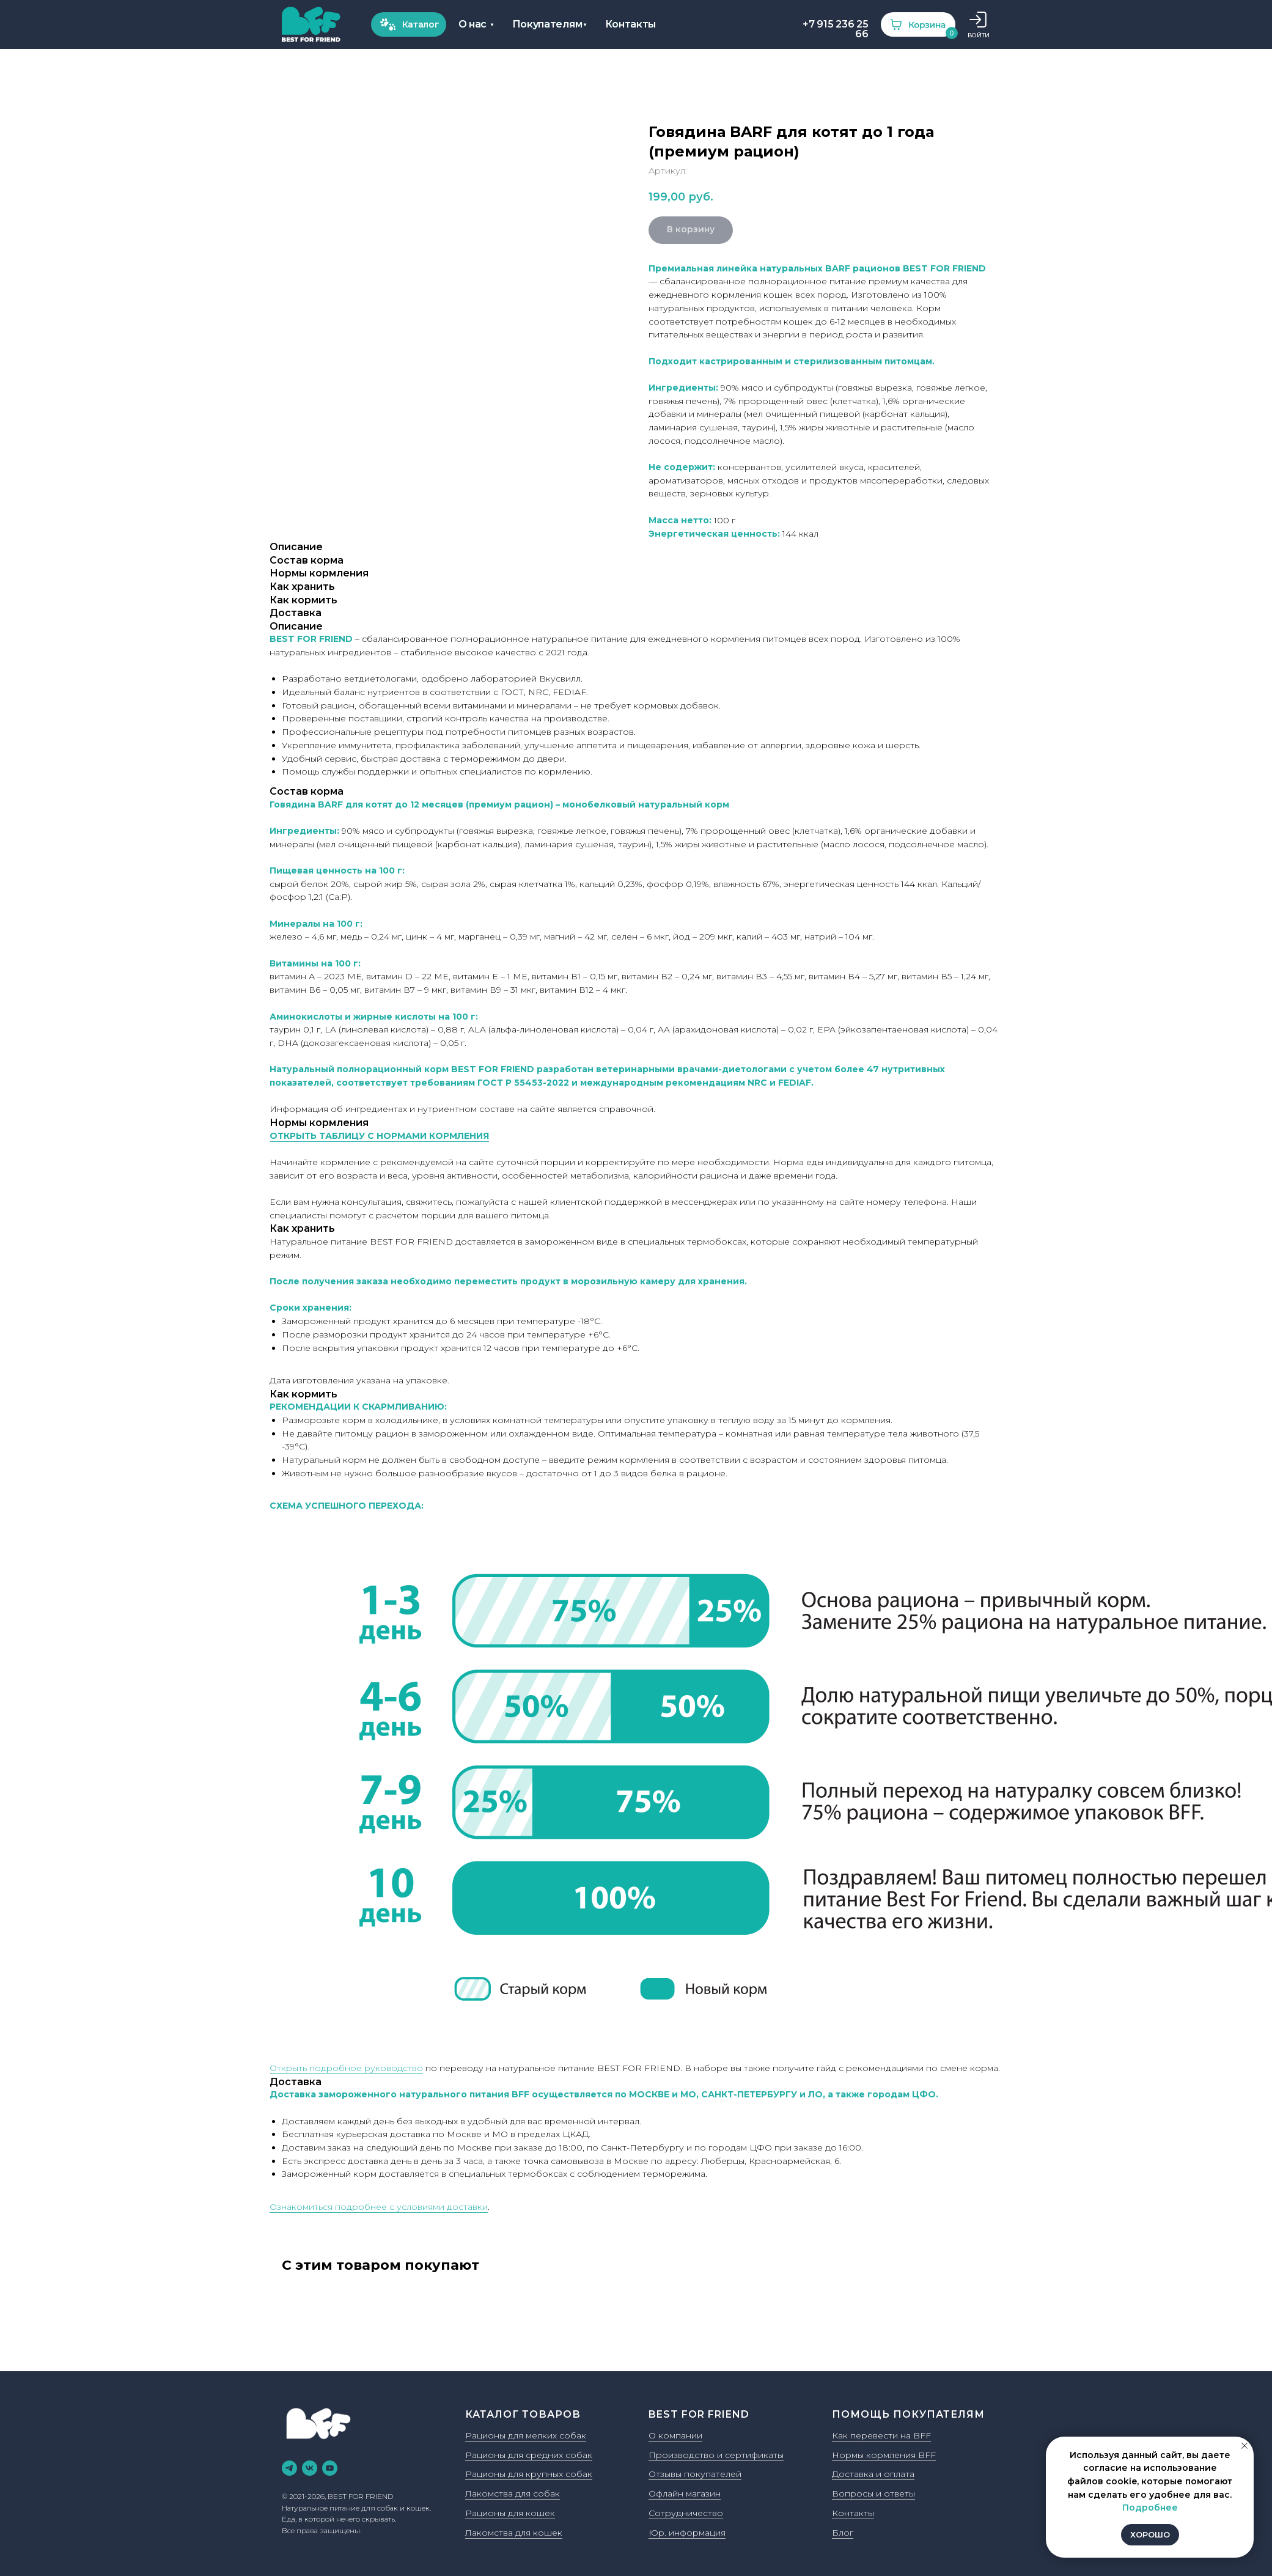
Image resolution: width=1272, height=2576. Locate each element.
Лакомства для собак (512, 2493)
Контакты (435, 24)
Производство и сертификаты (716, 2454)
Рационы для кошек (510, 2513)
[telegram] (289, 2468)
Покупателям (352, 24)
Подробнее (1150, 2507)
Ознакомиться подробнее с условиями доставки (379, 2206)
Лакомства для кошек (513, 2532)
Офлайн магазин (685, 2493)
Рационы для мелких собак (525, 2435)
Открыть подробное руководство (346, 2068)
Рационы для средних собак (528, 2454)
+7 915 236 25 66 (640, 29)
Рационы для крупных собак (528, 2473)
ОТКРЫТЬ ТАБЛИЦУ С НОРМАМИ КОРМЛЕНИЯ (379, 1135)
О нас (277, 24)
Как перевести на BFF (881, 2435)
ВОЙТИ (783, 35)
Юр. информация (687, 2532)
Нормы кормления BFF (884, 2454)
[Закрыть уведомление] (1244, 2446)
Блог (842, 2532)
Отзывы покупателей (695, 2473)
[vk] (309, 2468)
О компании (675, 2435)
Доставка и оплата (873, 2473)
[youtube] (329, 2468)
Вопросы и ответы (873, 2493)
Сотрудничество (686, 2513)
